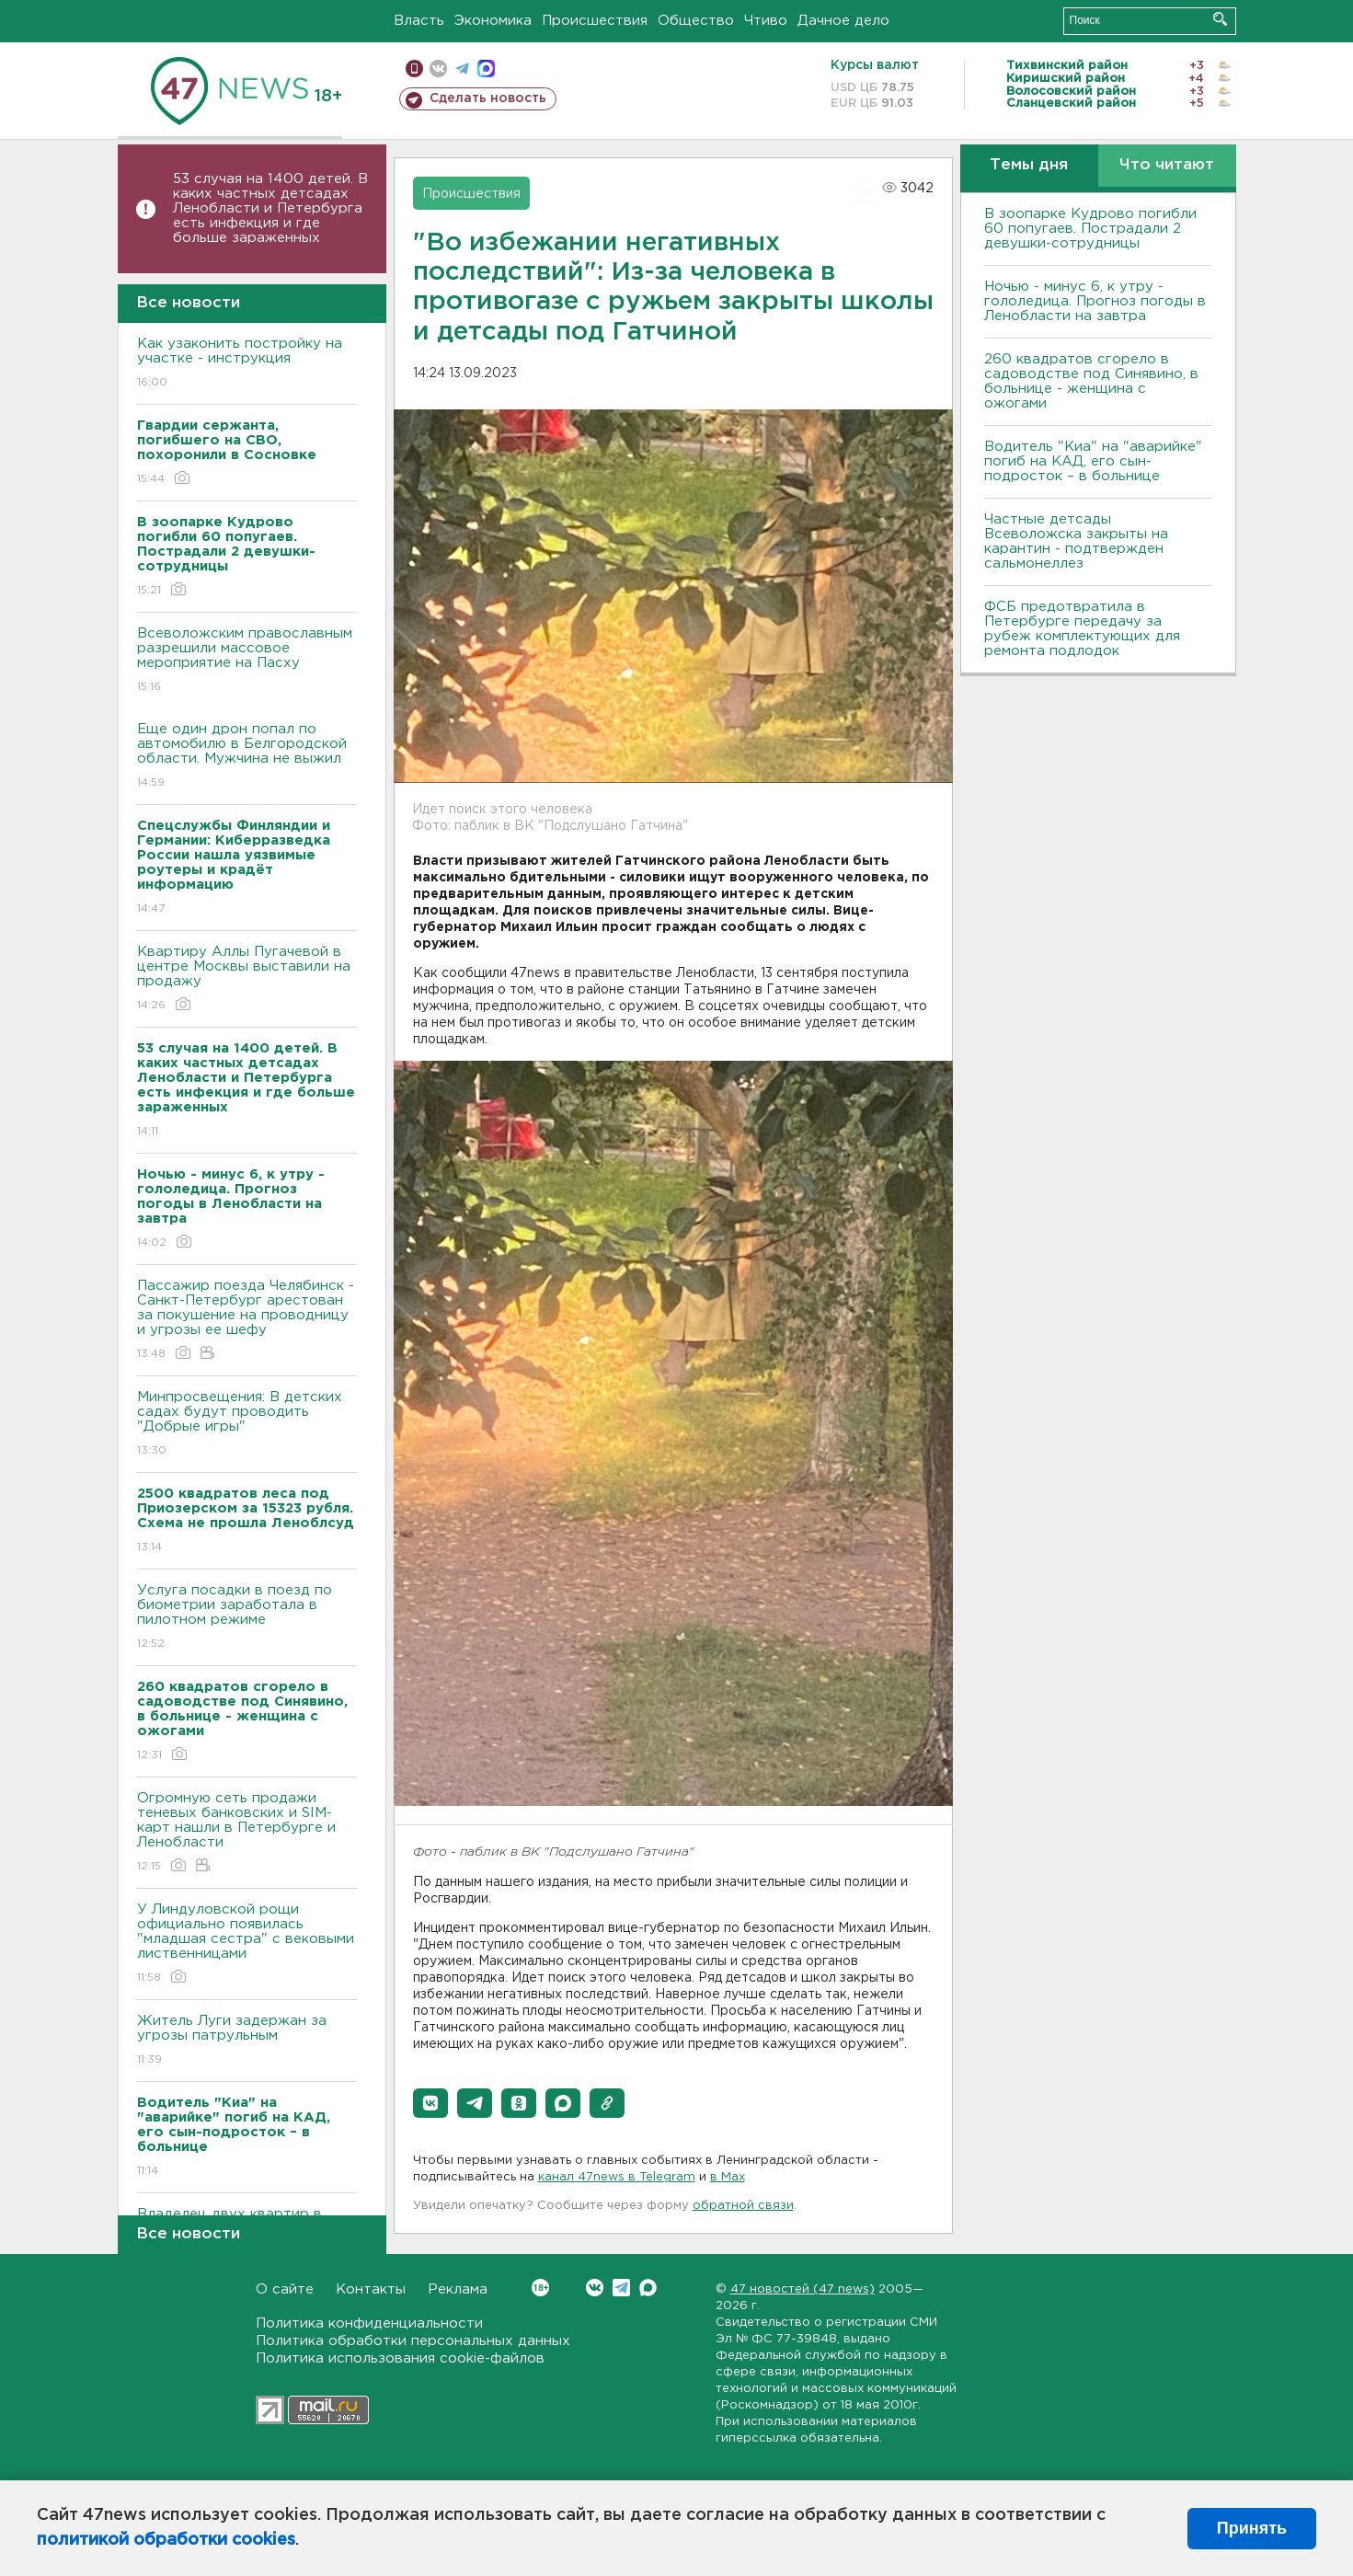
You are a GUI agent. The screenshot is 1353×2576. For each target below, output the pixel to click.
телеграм (462, 68)
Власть (419, 21)
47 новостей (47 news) (802, 2289)
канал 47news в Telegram (616, 2177)
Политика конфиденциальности (369, 2323)
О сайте (285, 2289)
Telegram (621, 2287)
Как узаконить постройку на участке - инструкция (247, 364)
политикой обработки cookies (166, 2540)
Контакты (371, 2289)
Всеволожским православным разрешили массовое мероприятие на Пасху (247, 661)
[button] (430, 2103)
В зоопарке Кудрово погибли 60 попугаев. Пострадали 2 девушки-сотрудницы (1090, 228)
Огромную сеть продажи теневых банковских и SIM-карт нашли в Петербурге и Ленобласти (247, 1833)
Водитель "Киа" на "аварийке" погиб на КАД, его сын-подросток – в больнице (1093, 461)
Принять (1252, 2528)
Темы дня (1029, 165)
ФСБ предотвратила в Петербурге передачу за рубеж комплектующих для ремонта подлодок (1082, 629)
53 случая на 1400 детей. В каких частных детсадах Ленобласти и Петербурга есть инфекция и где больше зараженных (270, 208)
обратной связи (743, 2206)
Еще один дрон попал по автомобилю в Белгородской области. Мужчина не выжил (247, 756)
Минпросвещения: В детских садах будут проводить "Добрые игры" (247, 1424)
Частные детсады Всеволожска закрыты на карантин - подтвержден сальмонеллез (1076, 541)
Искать (1220, 19)
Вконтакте (540, 2287)
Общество (696, 21)
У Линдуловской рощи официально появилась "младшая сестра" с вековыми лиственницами (247, 1944)
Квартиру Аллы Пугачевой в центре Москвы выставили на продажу (247, 979)
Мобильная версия (414, 68)
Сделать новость (488, 98)
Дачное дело (843, 21)
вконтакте (438, 68)
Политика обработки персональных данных (413, 2341)
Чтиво (765, 21)
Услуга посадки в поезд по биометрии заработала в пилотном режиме (247, 1617)
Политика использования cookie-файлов (400, 2358)
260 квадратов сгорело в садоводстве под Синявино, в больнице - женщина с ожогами (1091, 381)
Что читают (1166, 165)
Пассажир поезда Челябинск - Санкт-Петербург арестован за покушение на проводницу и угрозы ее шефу (247, 1321)
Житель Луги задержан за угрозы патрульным (247, 2041)
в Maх (727, 2177)
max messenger (486, 68)
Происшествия (595, 21)
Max (648, 2287)
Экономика (493, 21)
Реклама (457, 2289)
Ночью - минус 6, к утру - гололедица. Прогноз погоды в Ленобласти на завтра (1095, 301)
